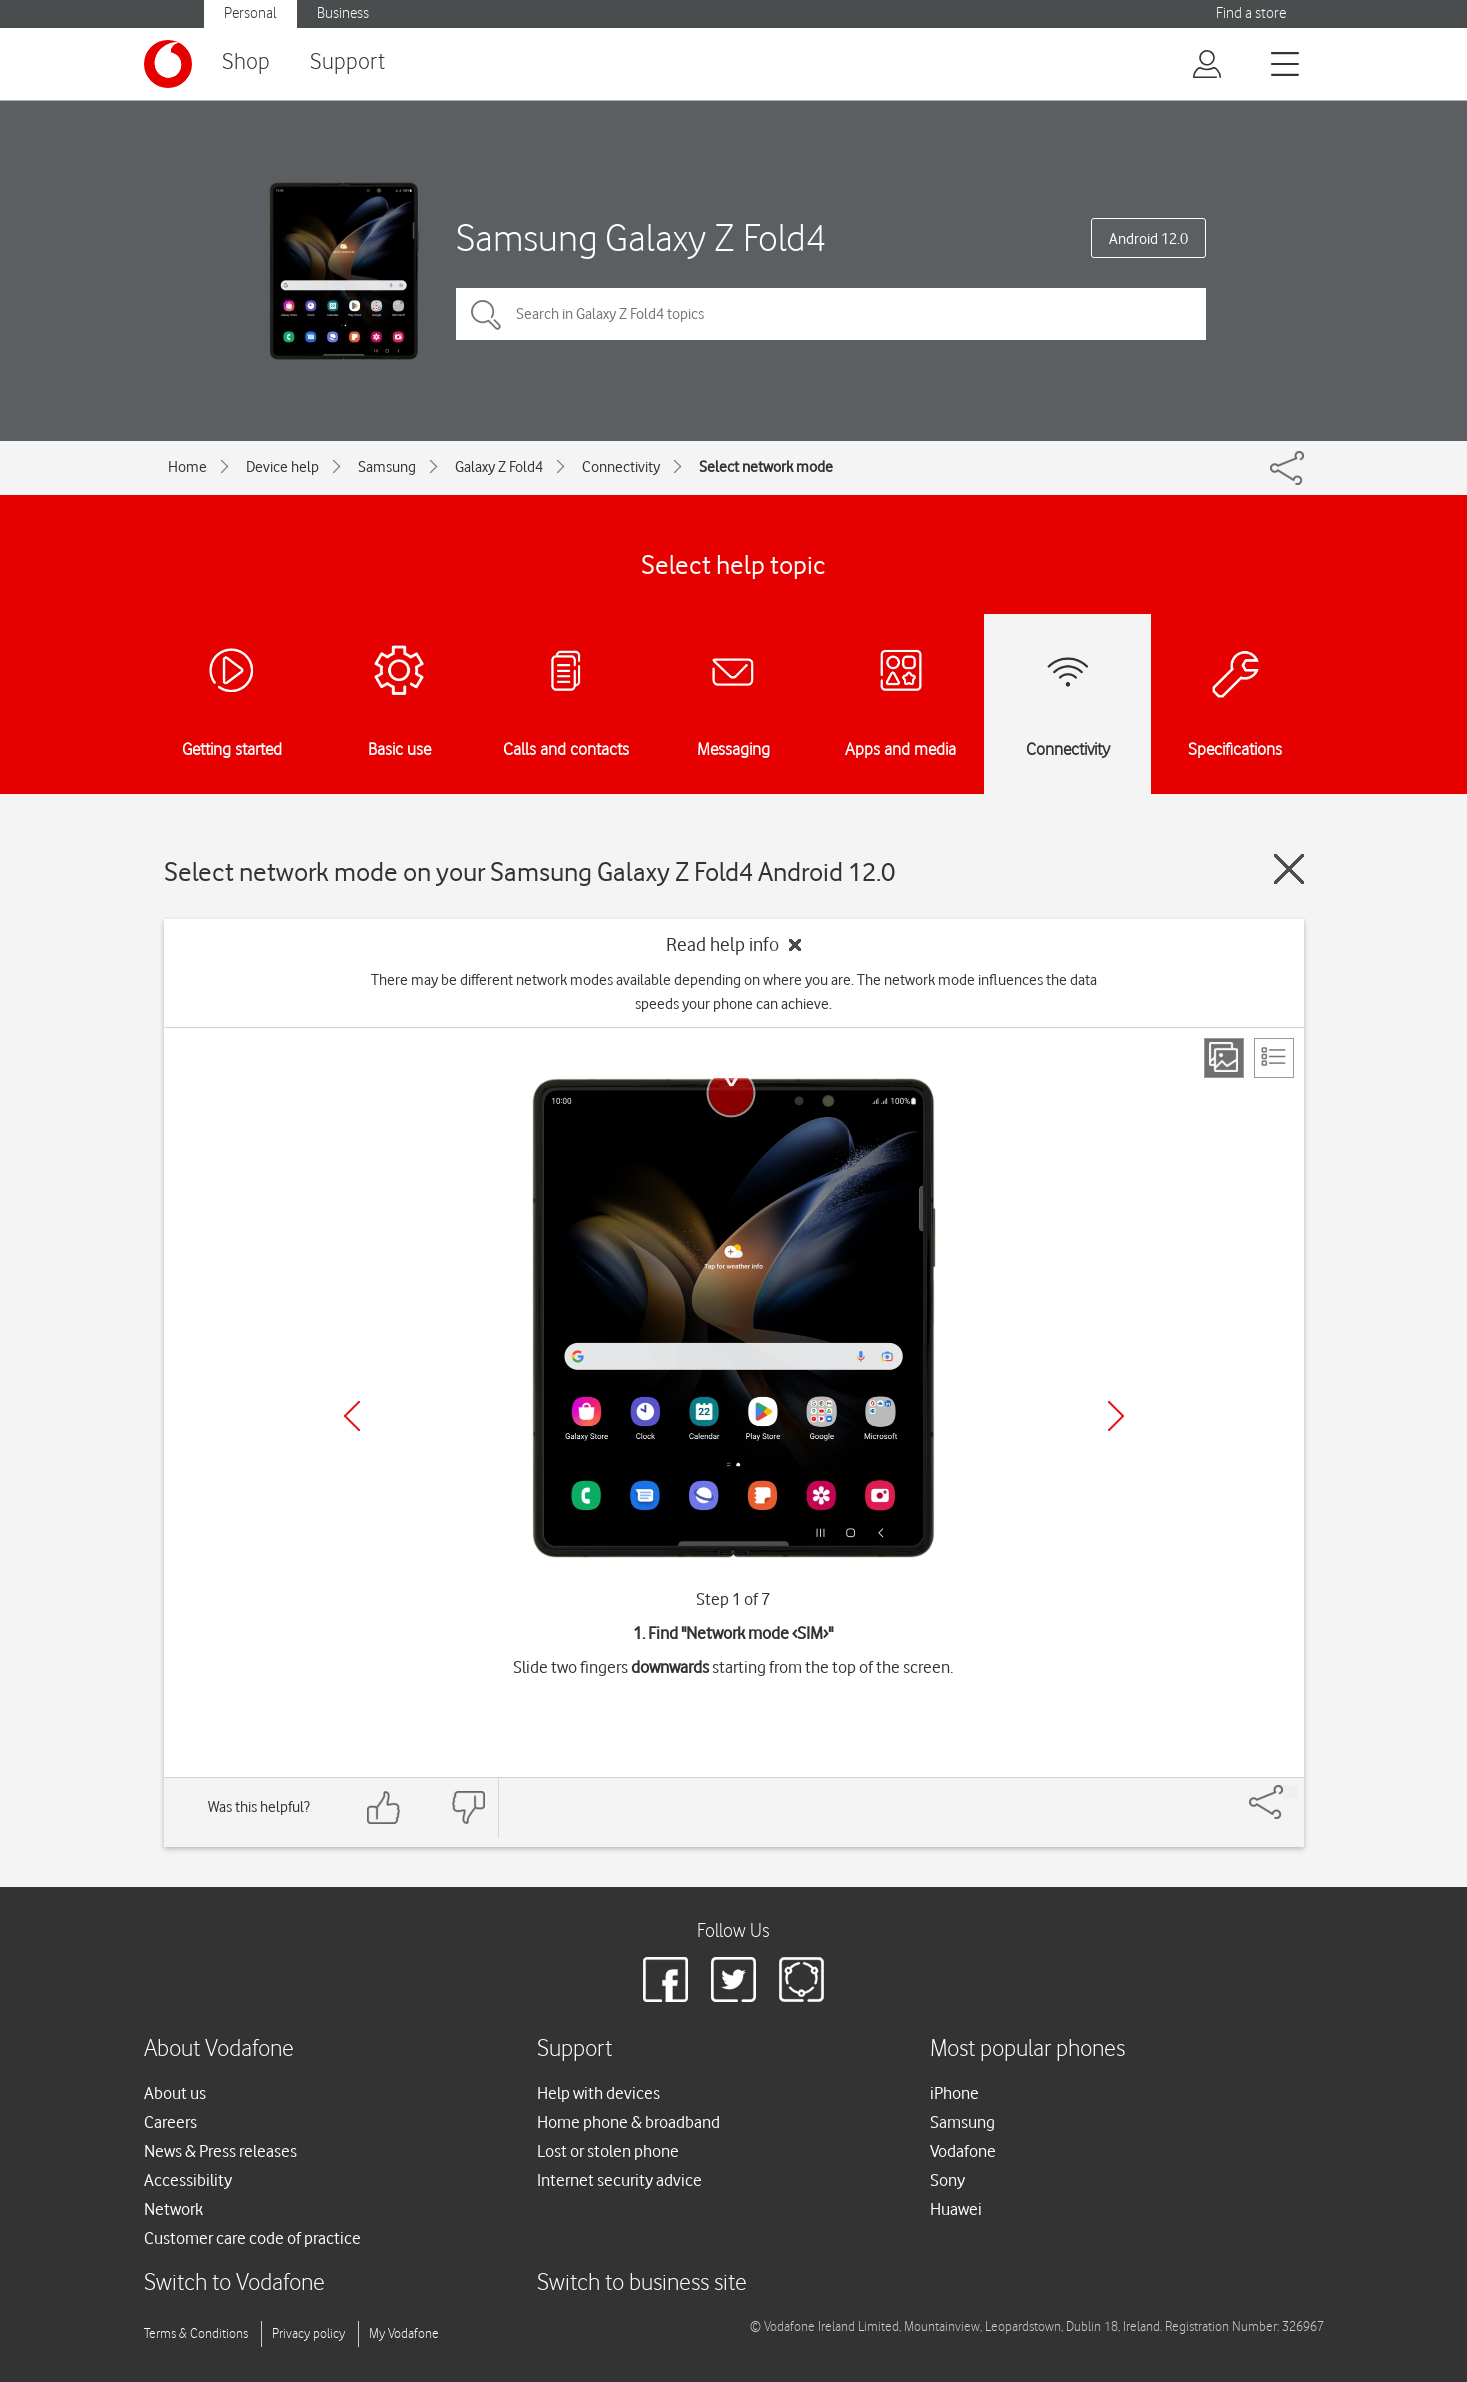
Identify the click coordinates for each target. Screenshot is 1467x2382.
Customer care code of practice (252, 2238)
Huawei (956, 2209)
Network (173, 2209)
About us (175, 2093)
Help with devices (598, 2093)
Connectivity (621, 467)
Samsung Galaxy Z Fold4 (641, 237)
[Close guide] (1289, 869)
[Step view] (1224, 1058)
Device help (282, 467)
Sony (947, 2180)
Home (187, 467)
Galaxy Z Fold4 (499, 467)
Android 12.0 (1148, 239)
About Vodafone (219, 2049)
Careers (170, 2122)
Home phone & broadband (628, 2122)
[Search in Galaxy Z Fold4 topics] (831, 314)
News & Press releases (220, 2151)
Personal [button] (250, 13)
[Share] (1290, 1792)
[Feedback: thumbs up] (384, 1807)
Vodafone (963, 2151)
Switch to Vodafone (234, 2283)
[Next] (1116, 1416)
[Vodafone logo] (168, 64)
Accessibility (188, 2180)
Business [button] (343, 13)
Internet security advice (619, 2180)
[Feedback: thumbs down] (468, 1807)
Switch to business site (642, 2283)
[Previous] (352, 1416)
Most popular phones (1027, 2049)
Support (347, 62)
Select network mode (766, 467)
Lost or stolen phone (608, 2151)
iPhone (954, 2093)
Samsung (387, 467)
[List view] (1274, 1058)
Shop (246, 62)
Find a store (1251, 13)
